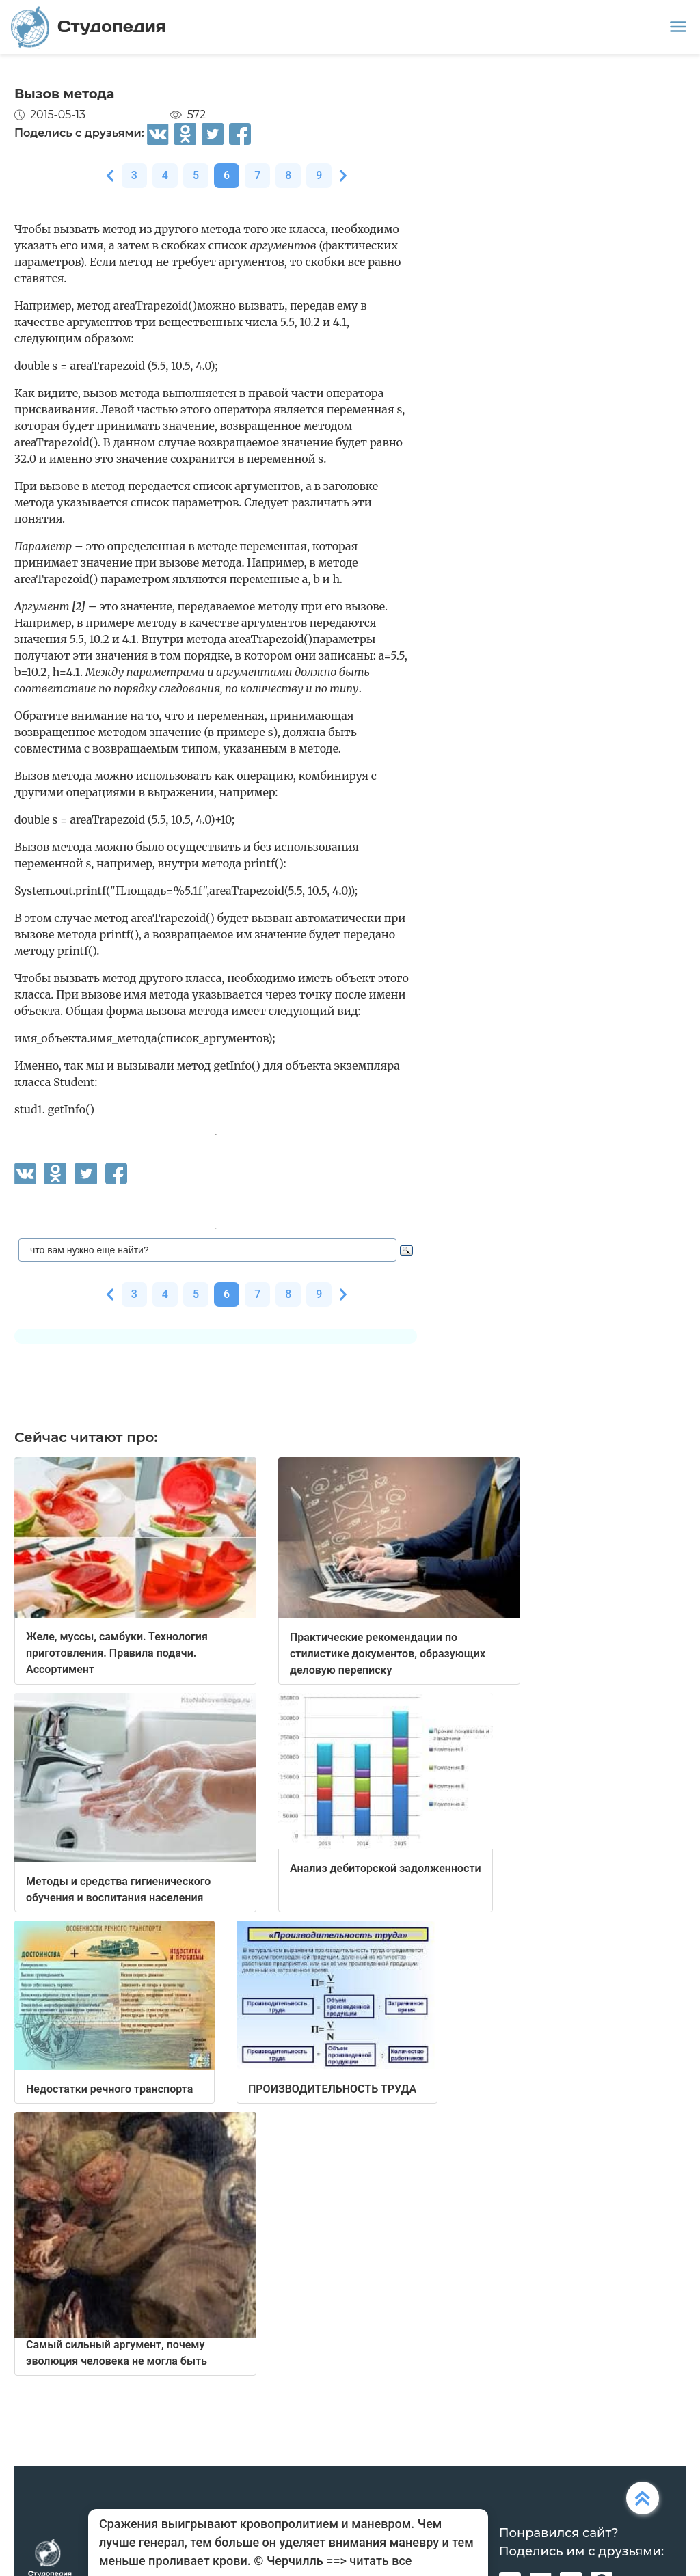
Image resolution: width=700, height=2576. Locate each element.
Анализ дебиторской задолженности (385, 1868)
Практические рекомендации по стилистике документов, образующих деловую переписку (387, 1654)
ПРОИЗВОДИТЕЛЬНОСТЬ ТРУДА (332, 2089)
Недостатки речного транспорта (109, 2089)
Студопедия (88, 27)
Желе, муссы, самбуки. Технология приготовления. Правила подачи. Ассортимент (117, 1653)
